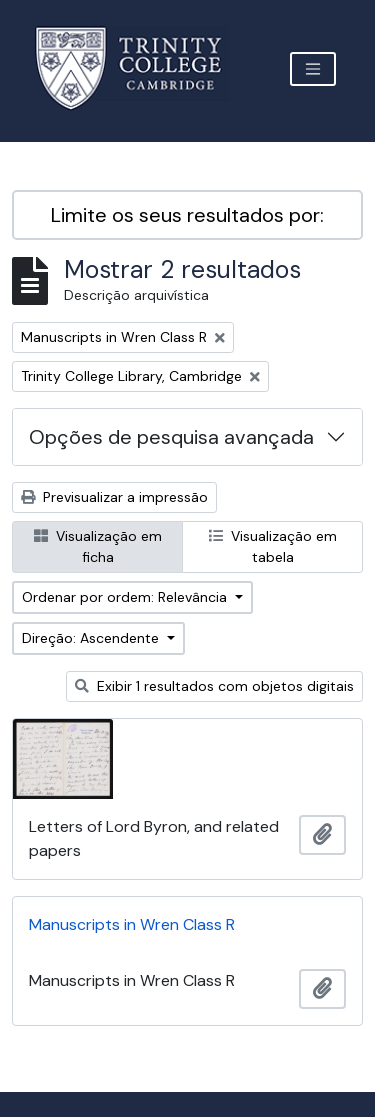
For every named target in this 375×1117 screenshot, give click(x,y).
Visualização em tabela (273, 546)
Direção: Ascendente (92, 638)
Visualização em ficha (98, 546)
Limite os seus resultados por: (187, 215)
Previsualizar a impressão (114, 497)
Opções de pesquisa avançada (171, 437)
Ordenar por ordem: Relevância (126, 597)
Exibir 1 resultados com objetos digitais (214, 686)
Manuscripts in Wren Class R (132, 924)
